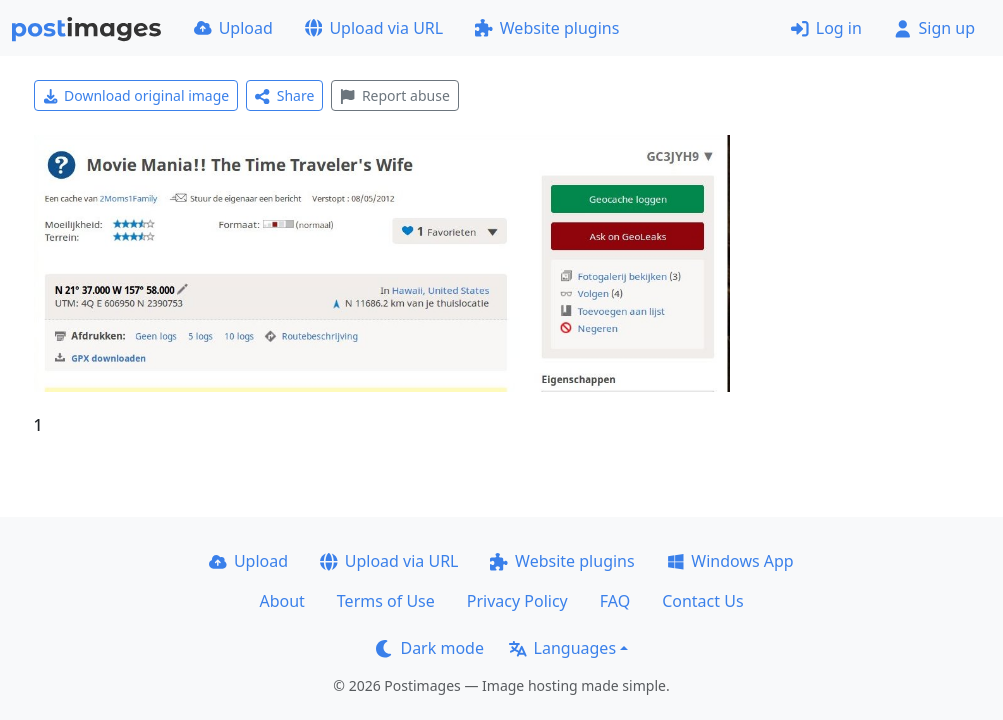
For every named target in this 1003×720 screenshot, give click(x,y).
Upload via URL (374, 28)
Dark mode (430, 648)
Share (284, 95)
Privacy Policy (517, 601)
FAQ (615, 601)
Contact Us (702, 601)
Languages (562, 648)
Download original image (136, 95)
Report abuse (394, 95)
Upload (233, 28)
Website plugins (547, 28)
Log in (826, 28)
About (281, 601)
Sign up (934, 28)
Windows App (730, 561)
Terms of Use (386, 601)
